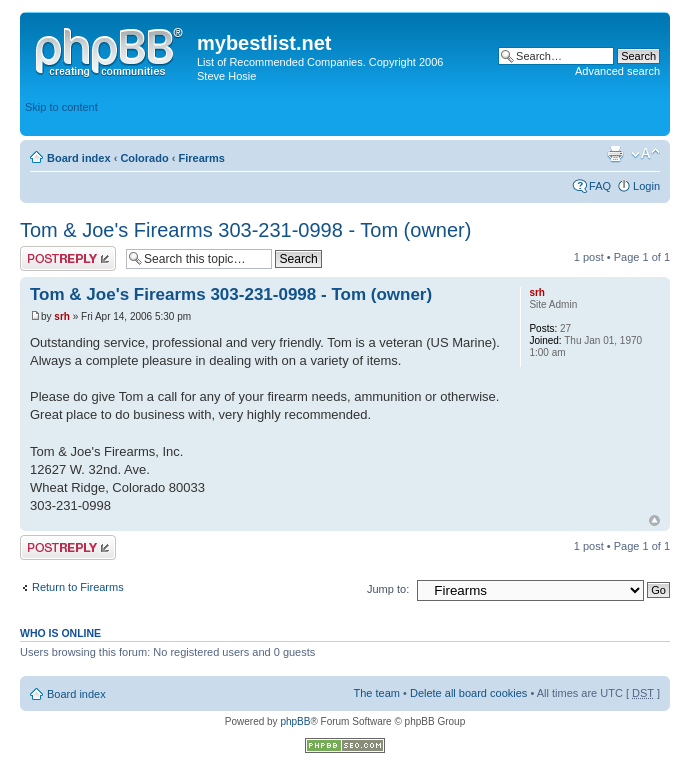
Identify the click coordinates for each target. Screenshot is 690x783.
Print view (615, 154)
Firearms (201, 158)
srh (62, 316)
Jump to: (388, 589)
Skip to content (61, 107)
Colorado (144, 158)
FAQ (600, 186)
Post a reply (68, 258)
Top (654, 520)
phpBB (295, 721)
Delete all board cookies (468, 693)
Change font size (645, 154)
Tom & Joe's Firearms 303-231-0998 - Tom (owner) (245, 230)
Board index (79, 158)
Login (646, 186)
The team (377, 693)
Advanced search (617, 71)
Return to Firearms (78, 587)
